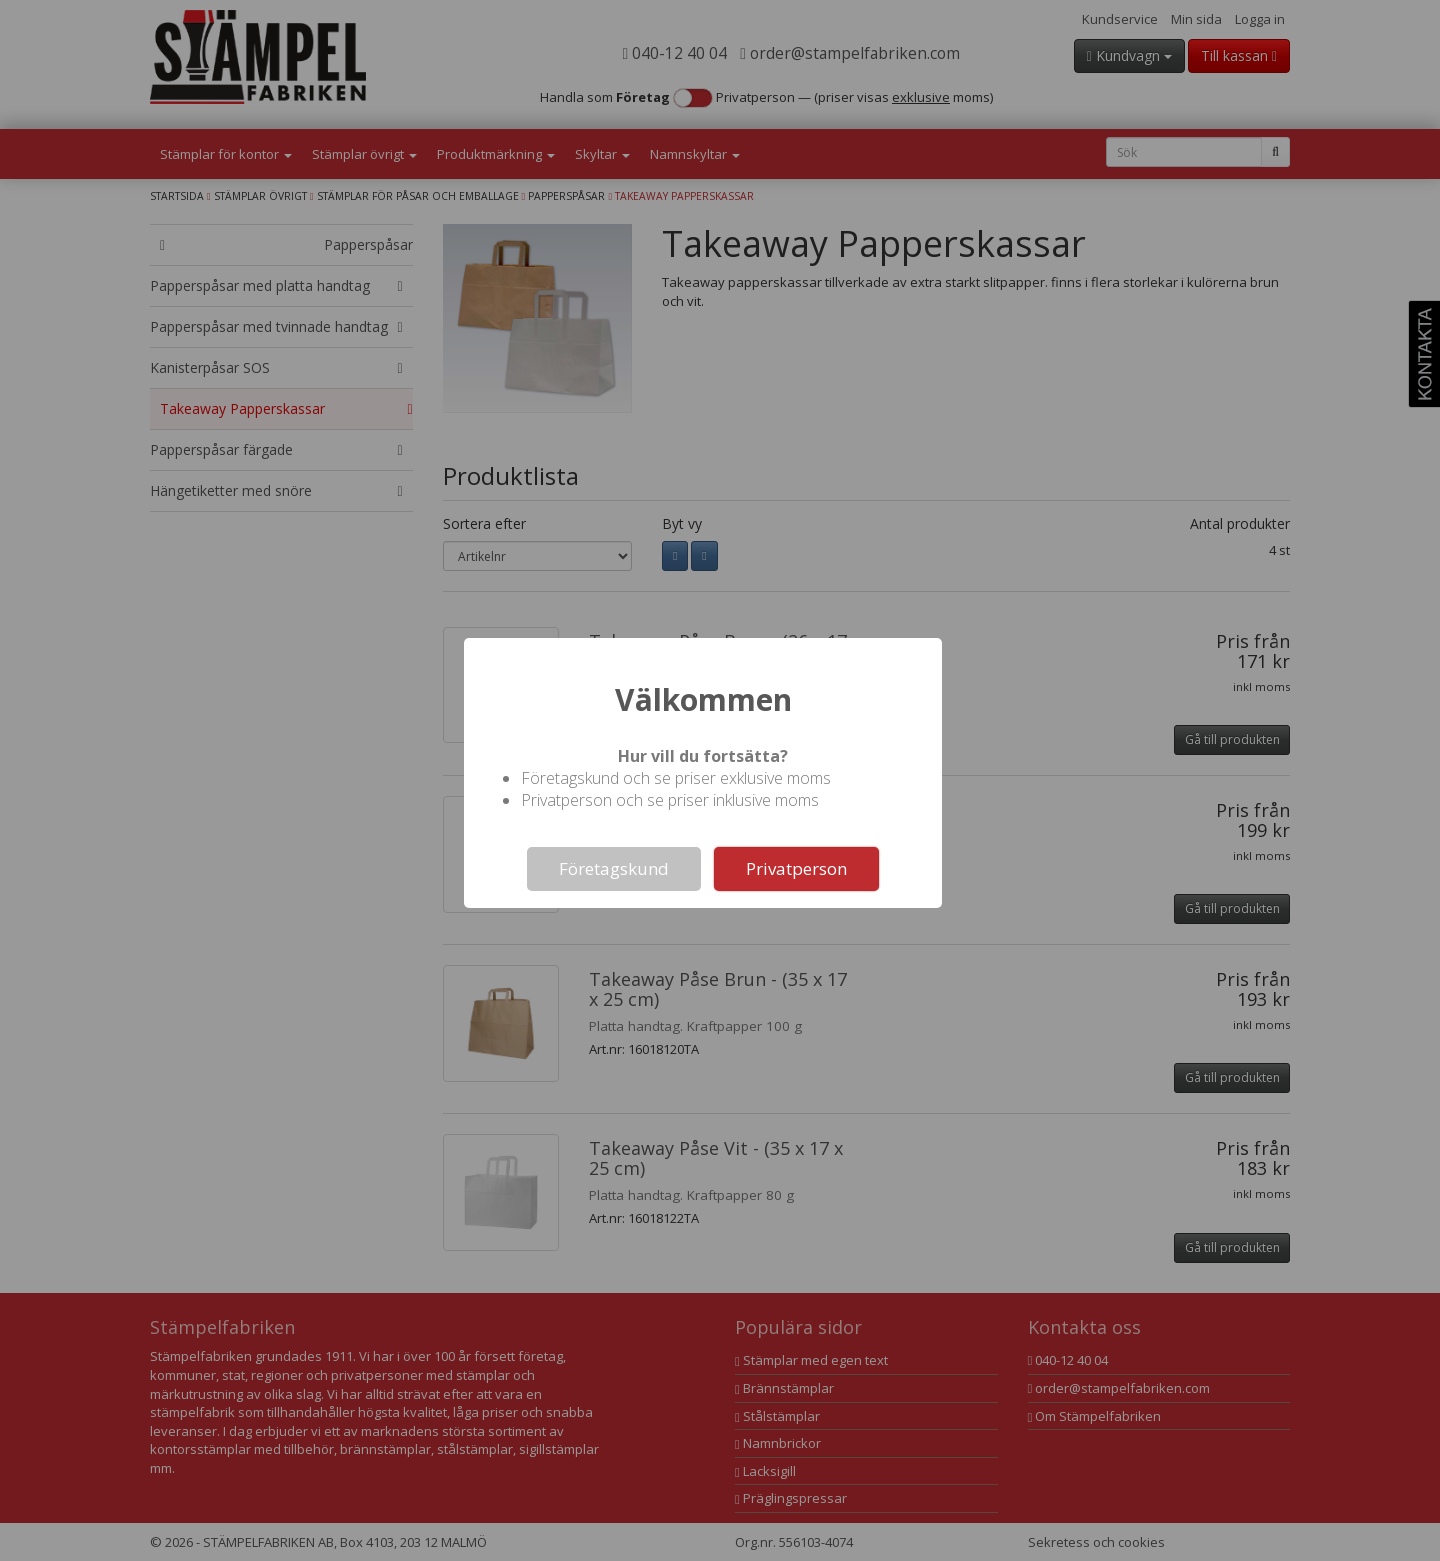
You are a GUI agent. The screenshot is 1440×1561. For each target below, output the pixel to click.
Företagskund (614, 868)
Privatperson (796, 868)
